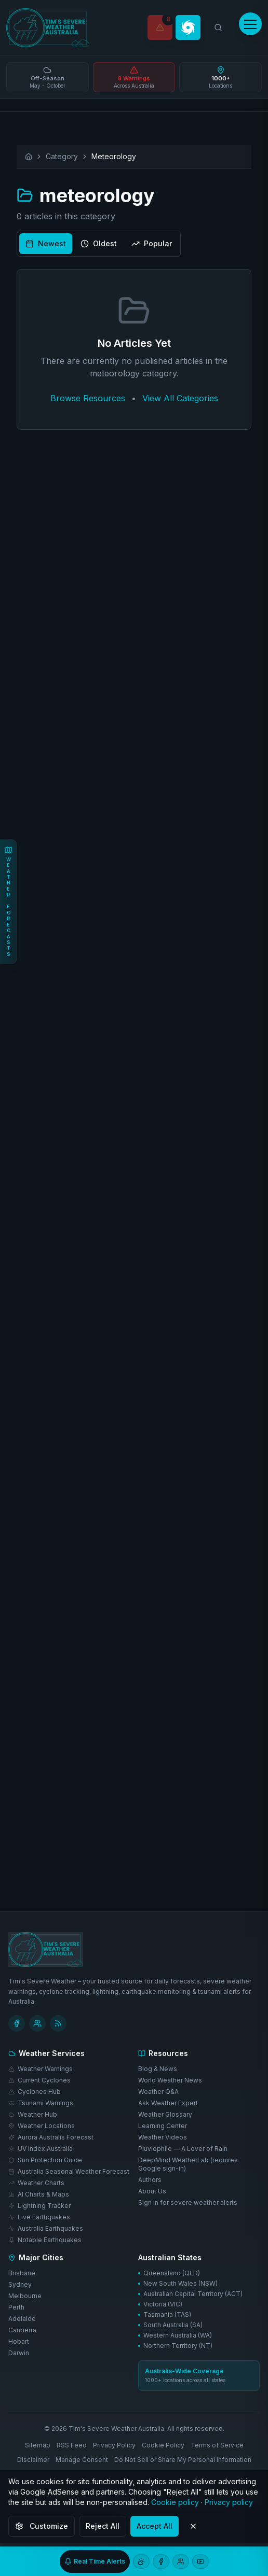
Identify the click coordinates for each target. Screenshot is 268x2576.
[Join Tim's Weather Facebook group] (37, 2023)
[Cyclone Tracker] (188, 27)
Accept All (154, 2526)
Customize (41, 2526)
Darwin (18, 2352)
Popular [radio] (151, 243)
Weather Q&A (158, 2091)
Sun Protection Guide (45, 2159)
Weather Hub (32, 2114)
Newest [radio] (45, 243)
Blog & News (157, 2068)
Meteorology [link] (113, 156)
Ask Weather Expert (168, 2102)
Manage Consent (82, 2459)
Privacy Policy (114, 2444)
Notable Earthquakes (45, 2239)
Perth (16, 2307)
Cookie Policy (163, 2444)
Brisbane (21, 2272)
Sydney (20, 2284)
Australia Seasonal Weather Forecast (68, 2171)
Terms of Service (217, 2444)
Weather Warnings (40, 2068)
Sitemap (37, 2444)
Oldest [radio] (99, 243)
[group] (99, 244)
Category (62, 156)
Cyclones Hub (34, 2091)
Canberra (22, 2329)
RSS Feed (72, 2444)
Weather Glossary (165, 2114)
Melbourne (25, 2295)
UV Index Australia (40, 2148)
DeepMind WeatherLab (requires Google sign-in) (188, 2164)
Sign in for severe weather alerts (187, 2202)
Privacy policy (229, 2502)
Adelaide (22, 2318)
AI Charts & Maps (38, 2194)
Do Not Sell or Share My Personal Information (182, 2459)
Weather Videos (162, 2137)
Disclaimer (33, 2459)
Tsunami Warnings (40, 2102)
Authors (150, 2179)
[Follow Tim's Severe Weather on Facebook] (16, 2023)
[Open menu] (250, 23)
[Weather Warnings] (160, 27)
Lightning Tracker (39, 2205)
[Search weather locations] (218, 27)
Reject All (102, 2526)
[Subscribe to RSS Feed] (58, 2023)
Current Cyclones (39, 2080)
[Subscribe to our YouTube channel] (200, 2561)
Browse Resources (87, 398)
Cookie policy (175, 2502)
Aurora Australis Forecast (50, 2137)
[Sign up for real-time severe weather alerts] (95, 2561)
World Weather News (170, 2080)
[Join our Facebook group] (180, 2561)
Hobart (18, 2341)
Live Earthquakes (39, 2216)
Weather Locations (41, 2125)
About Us (152, 2190)
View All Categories (180, 398)
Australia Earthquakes (45, 2228)
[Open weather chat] (141, 2561)
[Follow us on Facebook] (161, 2561)
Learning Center (162, 2125)
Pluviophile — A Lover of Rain (182, 2148)
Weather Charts (36, 2182)
